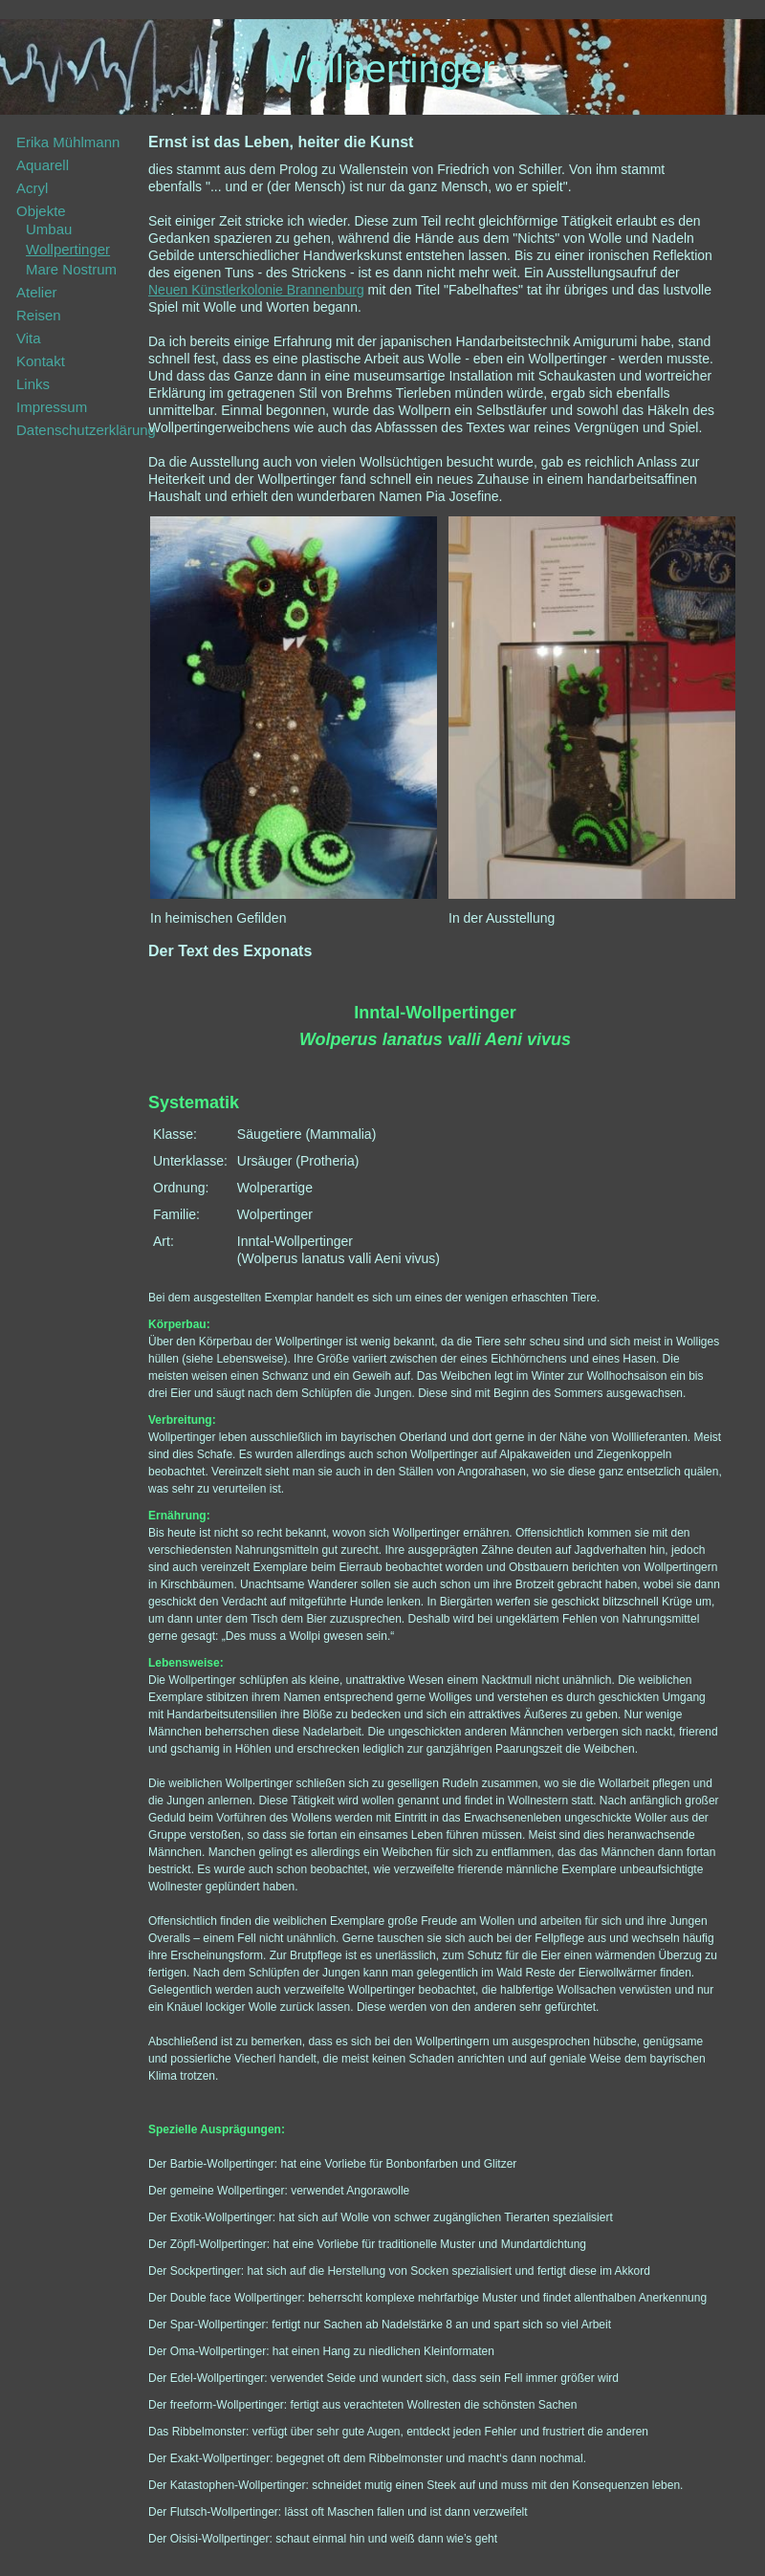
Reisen (38, 315)
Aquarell (42, 165)
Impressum (51, 407)
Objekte (41, 211)
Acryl (32, 188)
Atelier (36, 292)
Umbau (49, 229)
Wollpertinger (68, 249)
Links (33, 384)
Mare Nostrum (71, 269)
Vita (28, 338)
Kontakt (40, 361)
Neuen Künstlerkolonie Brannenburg (256, 289)
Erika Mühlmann (68, 142)
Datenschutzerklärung (86, 430)
